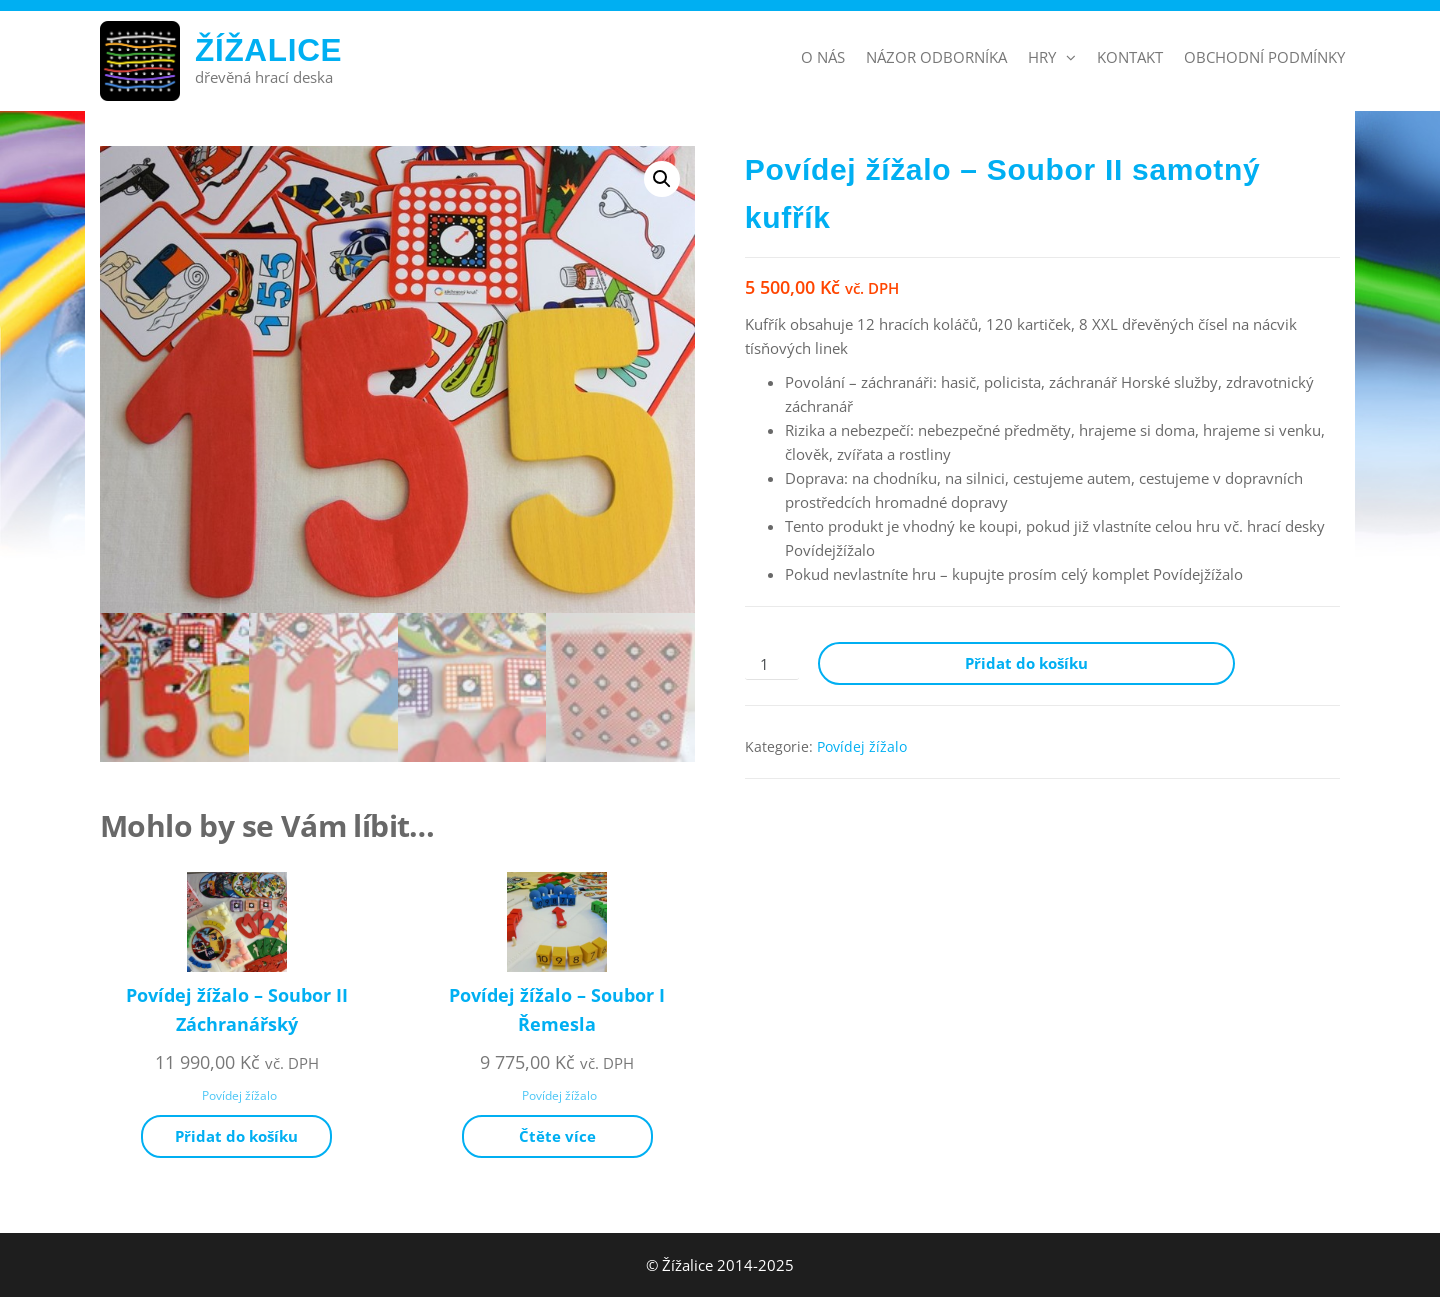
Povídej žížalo (862, 746)
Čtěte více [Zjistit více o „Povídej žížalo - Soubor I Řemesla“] (557, 1136)
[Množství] (772, 664)
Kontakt (1130, 57)
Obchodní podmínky (1264, 57)
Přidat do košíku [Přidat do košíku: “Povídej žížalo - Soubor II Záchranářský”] (236, 1136)
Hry (1042, 57)
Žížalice (268, 50)
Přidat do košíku (1026, 663)
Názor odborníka (936, 57)
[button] (662, 179)
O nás (823, 57)
